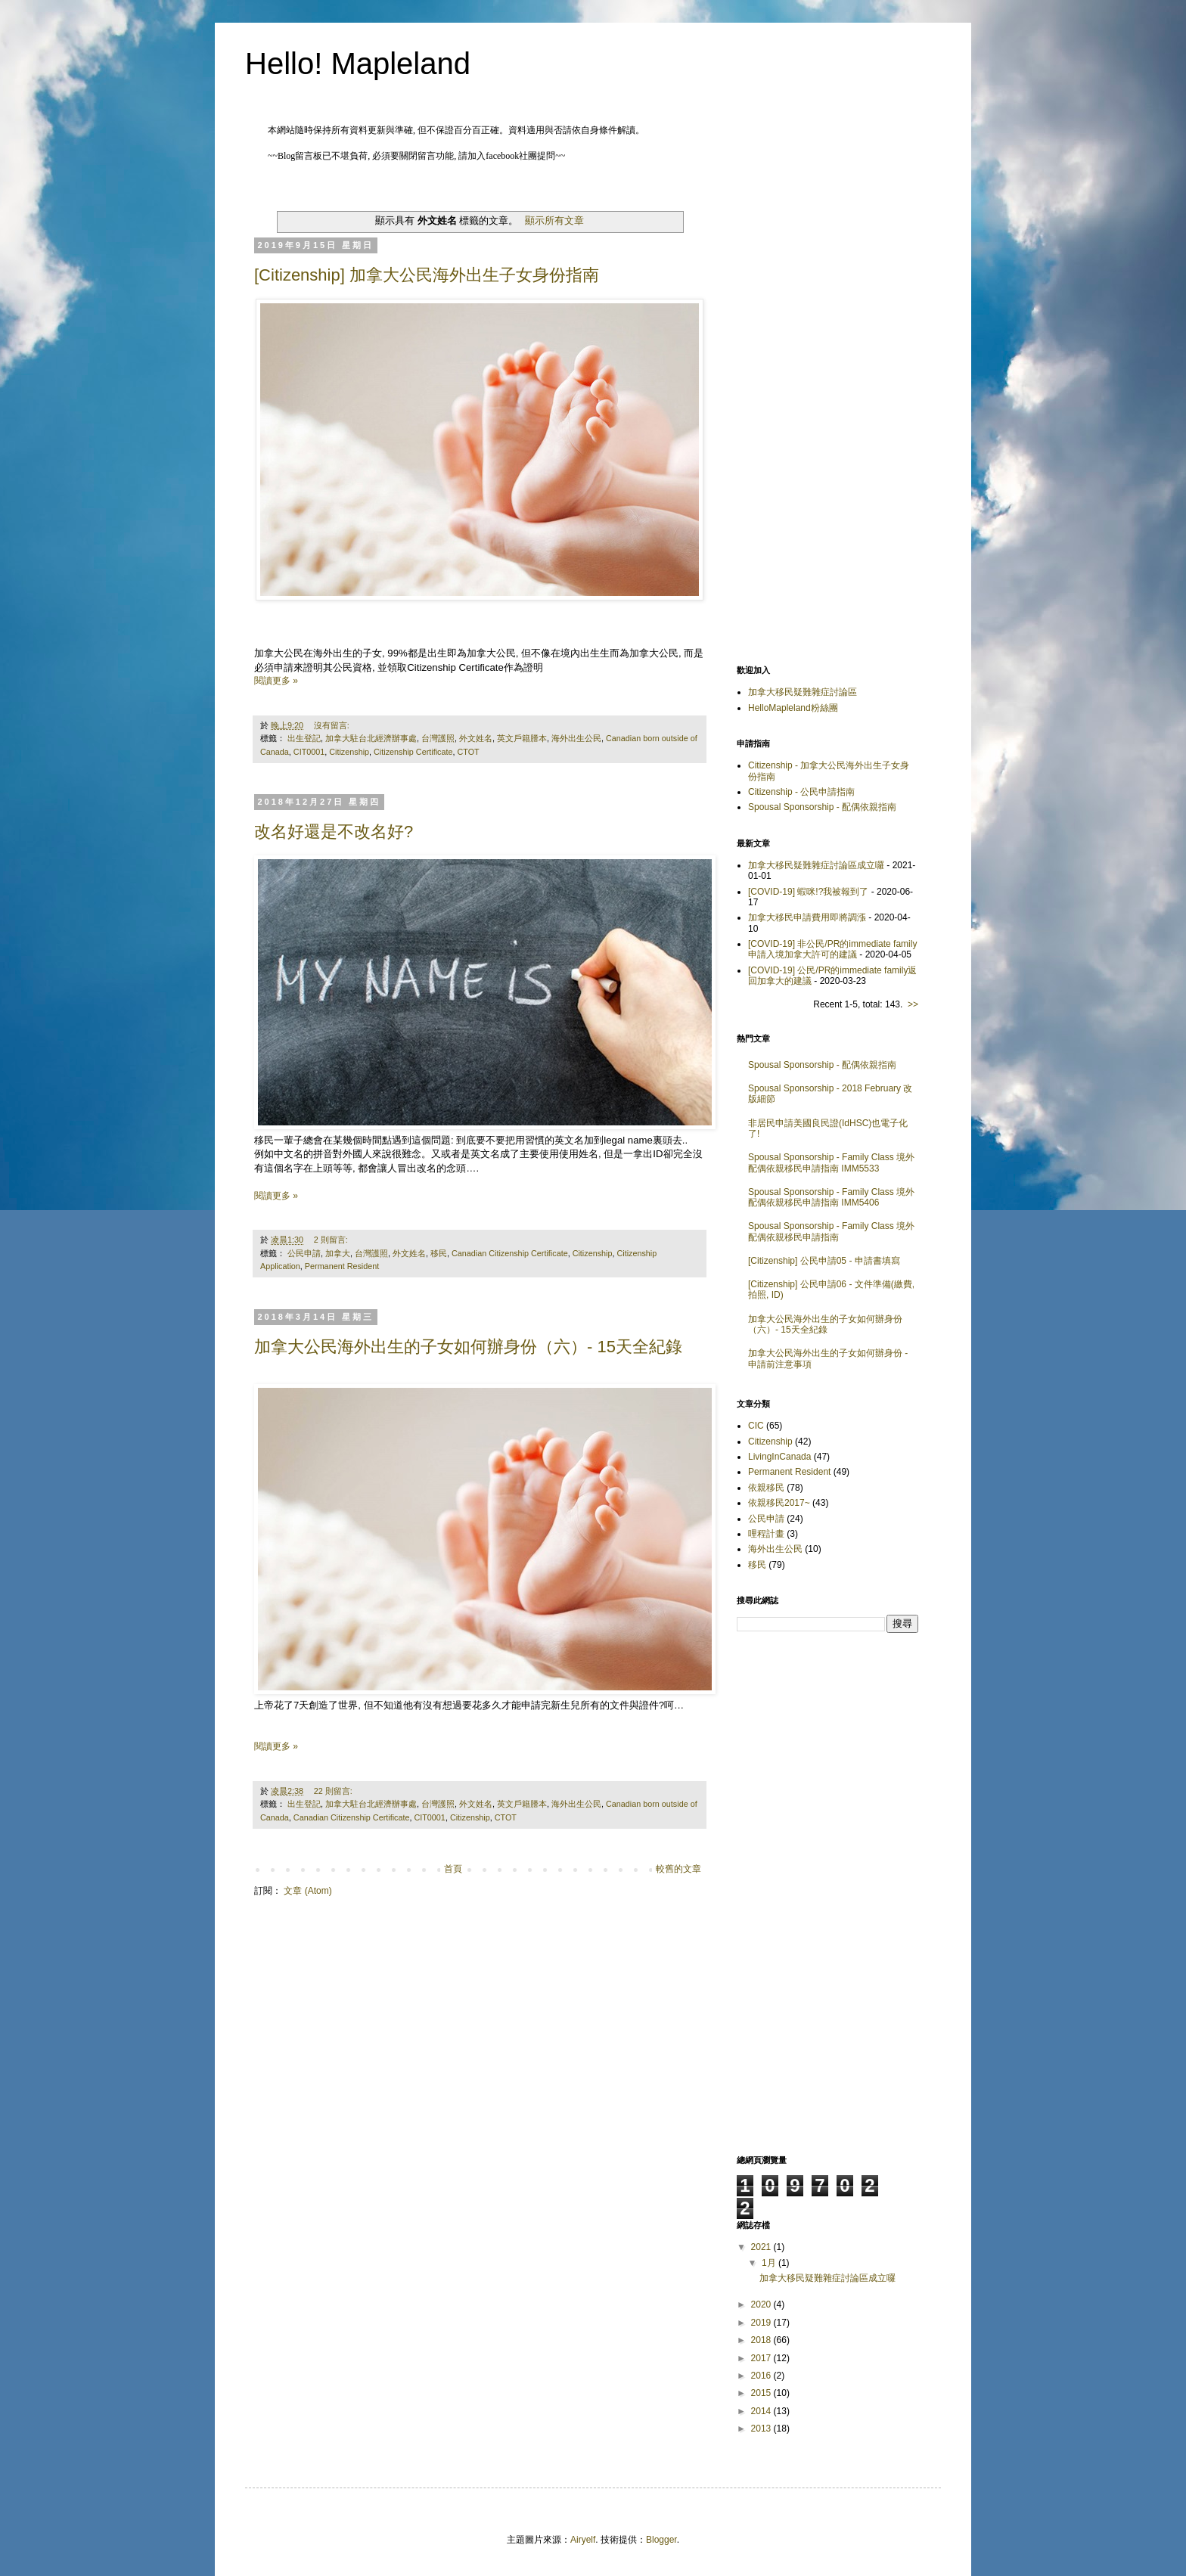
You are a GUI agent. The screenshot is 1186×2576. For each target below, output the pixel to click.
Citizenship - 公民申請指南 (801, 792)
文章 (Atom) (307, 1890)
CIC (756, 1425)
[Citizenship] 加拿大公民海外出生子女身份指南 (426, 274)
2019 (762, 2322)
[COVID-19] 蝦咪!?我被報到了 (808, 891)
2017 (762, 2358)
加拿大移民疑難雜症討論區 (802, 692)
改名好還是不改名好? (333, 831)
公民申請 (304, 1253)
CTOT (468, 751)
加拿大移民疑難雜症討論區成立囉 (816, 865)
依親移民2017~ (779, 1502)
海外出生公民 (576, 738)
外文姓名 (475, 738)
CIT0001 (308, 751)
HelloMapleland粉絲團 (793, 708)
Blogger (661, 2539)
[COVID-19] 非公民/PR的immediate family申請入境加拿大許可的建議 (832, 949)
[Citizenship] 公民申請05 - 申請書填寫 (824, 1260)
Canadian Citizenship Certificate (510, 1253)
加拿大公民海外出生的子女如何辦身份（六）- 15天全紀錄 (468, 1346)
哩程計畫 (766, 1534)
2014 (762, 2411)
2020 (762, 2304)
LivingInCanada (779, 1456)
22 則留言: (334, 1790)
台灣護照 (438, 738)
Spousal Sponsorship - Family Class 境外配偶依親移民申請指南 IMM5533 (831, 1162)
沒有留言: (333, 725)
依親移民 (766, 1487)
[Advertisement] (827, 415)
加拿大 (337, 1253)
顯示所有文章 (554, 220)
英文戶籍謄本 (522, 738)
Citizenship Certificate (413, 751)
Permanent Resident (342, 1266)
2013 (762, 2428)
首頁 (453, 1869)
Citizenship (349, 751)
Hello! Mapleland (357, 63)
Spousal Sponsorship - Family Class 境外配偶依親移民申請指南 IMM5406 (831, 1197)
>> (913, 1004)
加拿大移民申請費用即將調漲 (807, 917)
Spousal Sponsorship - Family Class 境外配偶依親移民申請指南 (831, 1231)
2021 (762, 2247)
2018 (762, 2340)
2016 (762, 2375)
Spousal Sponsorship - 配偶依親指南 (822, 807)
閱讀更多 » (276, 680)
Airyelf (582, 2539)
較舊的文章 (678, 1869)
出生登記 (304, 738)
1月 (770, 2263)
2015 (762, 2393)
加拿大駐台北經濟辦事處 (371, 738)
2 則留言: (332, 1239)
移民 (438, 1253)
